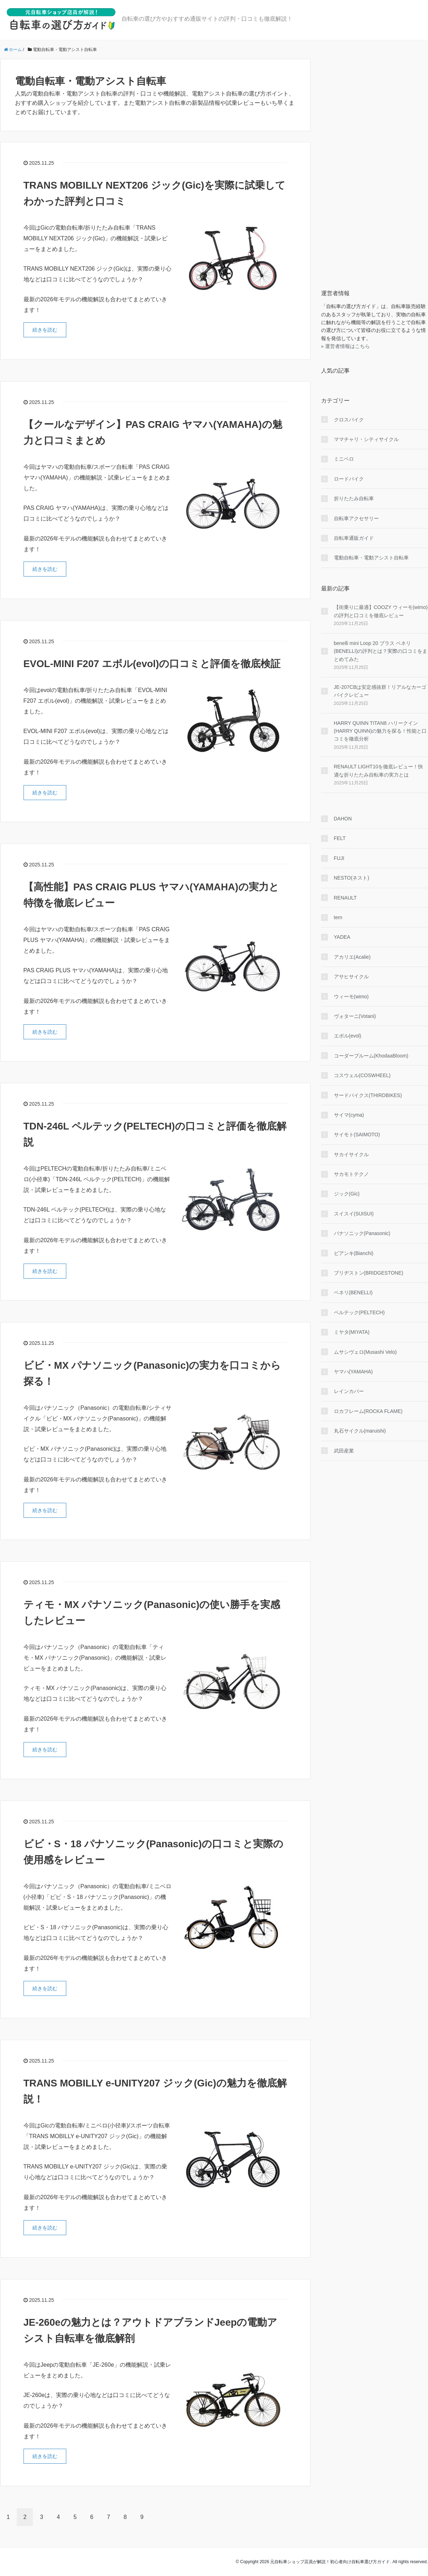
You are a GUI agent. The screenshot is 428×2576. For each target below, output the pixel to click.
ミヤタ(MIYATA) (352, 1332)
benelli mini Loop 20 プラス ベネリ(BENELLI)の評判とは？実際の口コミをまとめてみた (381, 651)
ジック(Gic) (347, 1194)
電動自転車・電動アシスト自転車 (371, 557)
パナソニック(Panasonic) (362, 1233)
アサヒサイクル (351, 976)
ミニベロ (344, 459)
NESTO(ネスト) (351, 878)
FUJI (339, 858)
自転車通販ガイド (354, 538)
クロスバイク (349, 419)
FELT (340, 838)
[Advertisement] (374, 166)
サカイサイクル (351, 1154)
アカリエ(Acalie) (352, 957)
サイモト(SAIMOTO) (357, 1134)
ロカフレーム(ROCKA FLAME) (368, 1411)
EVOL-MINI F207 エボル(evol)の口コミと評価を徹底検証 (153, 663)
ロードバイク (349, 479)
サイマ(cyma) (349, 1115)
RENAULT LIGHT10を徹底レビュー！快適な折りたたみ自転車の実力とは (378, 770)
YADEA (342, 937)
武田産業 (344, 1451)
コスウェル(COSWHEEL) (362, 1075)
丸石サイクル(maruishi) (360, 1431)
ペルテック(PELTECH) (359, 1312)
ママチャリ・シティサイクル (366, 439)
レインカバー (349, 1391)
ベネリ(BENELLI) (353, 1292)
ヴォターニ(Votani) (355, 1016)
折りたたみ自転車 (354, 498)
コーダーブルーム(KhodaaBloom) (371, 1056)
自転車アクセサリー (356, 518)
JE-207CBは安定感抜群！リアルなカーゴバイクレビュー (380, 691)
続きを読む (44, 330)
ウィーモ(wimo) (351, 996)
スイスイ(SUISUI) (354, 1214)
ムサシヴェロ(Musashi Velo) (365, 1352)
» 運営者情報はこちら (345, 346)
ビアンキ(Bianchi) (353, 1253)
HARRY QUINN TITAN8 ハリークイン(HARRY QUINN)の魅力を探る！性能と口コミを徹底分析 (380, 731)
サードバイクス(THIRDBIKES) (368, 1095)
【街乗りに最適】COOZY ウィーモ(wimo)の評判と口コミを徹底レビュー (381, 611)
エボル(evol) (347, 1036)
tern (338, 917)
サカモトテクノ (351, 1174)
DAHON (343, 818)
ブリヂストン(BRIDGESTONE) (368, 1273)
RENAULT (345, 898)
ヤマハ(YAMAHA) (353, 1371)
